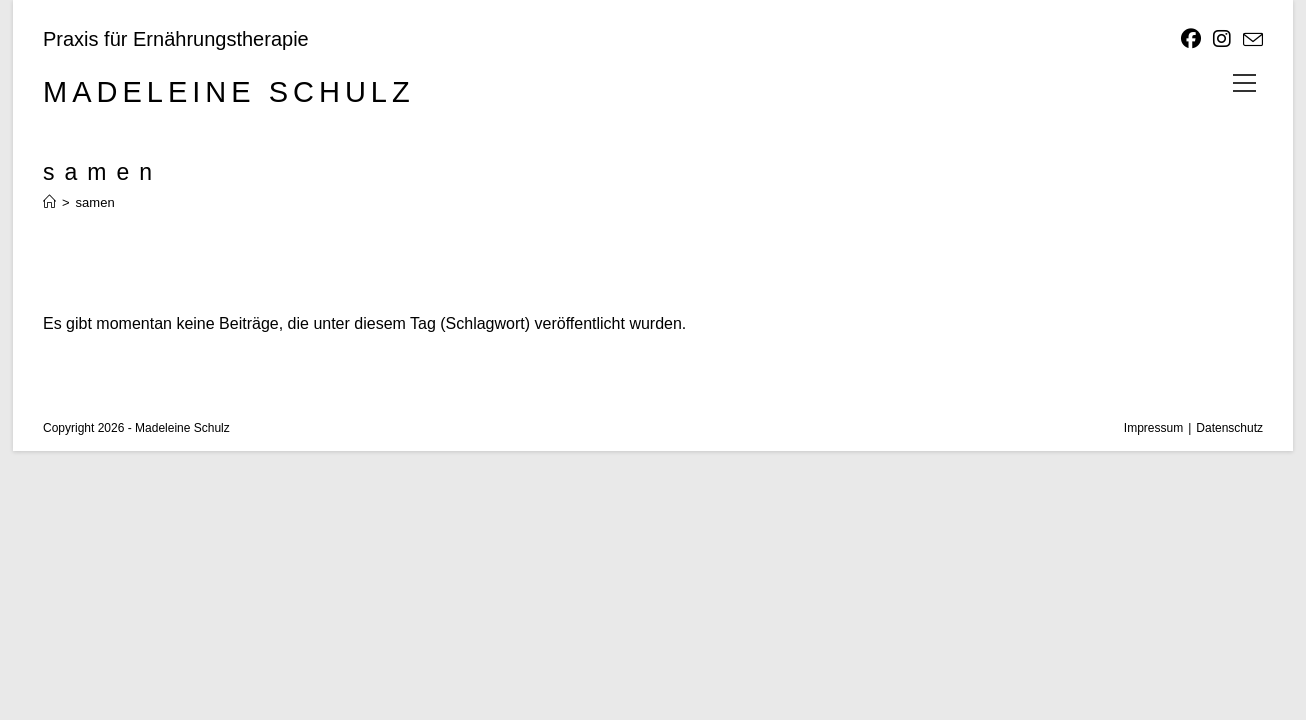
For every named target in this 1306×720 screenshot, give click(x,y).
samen (95, 202)
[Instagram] (1222, 39)
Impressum (1153, 428)
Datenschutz (1229, 428)
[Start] (49, 202)
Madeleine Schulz (229, 92)
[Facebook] (1191, 39)
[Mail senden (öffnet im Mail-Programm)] (1250, 40)
